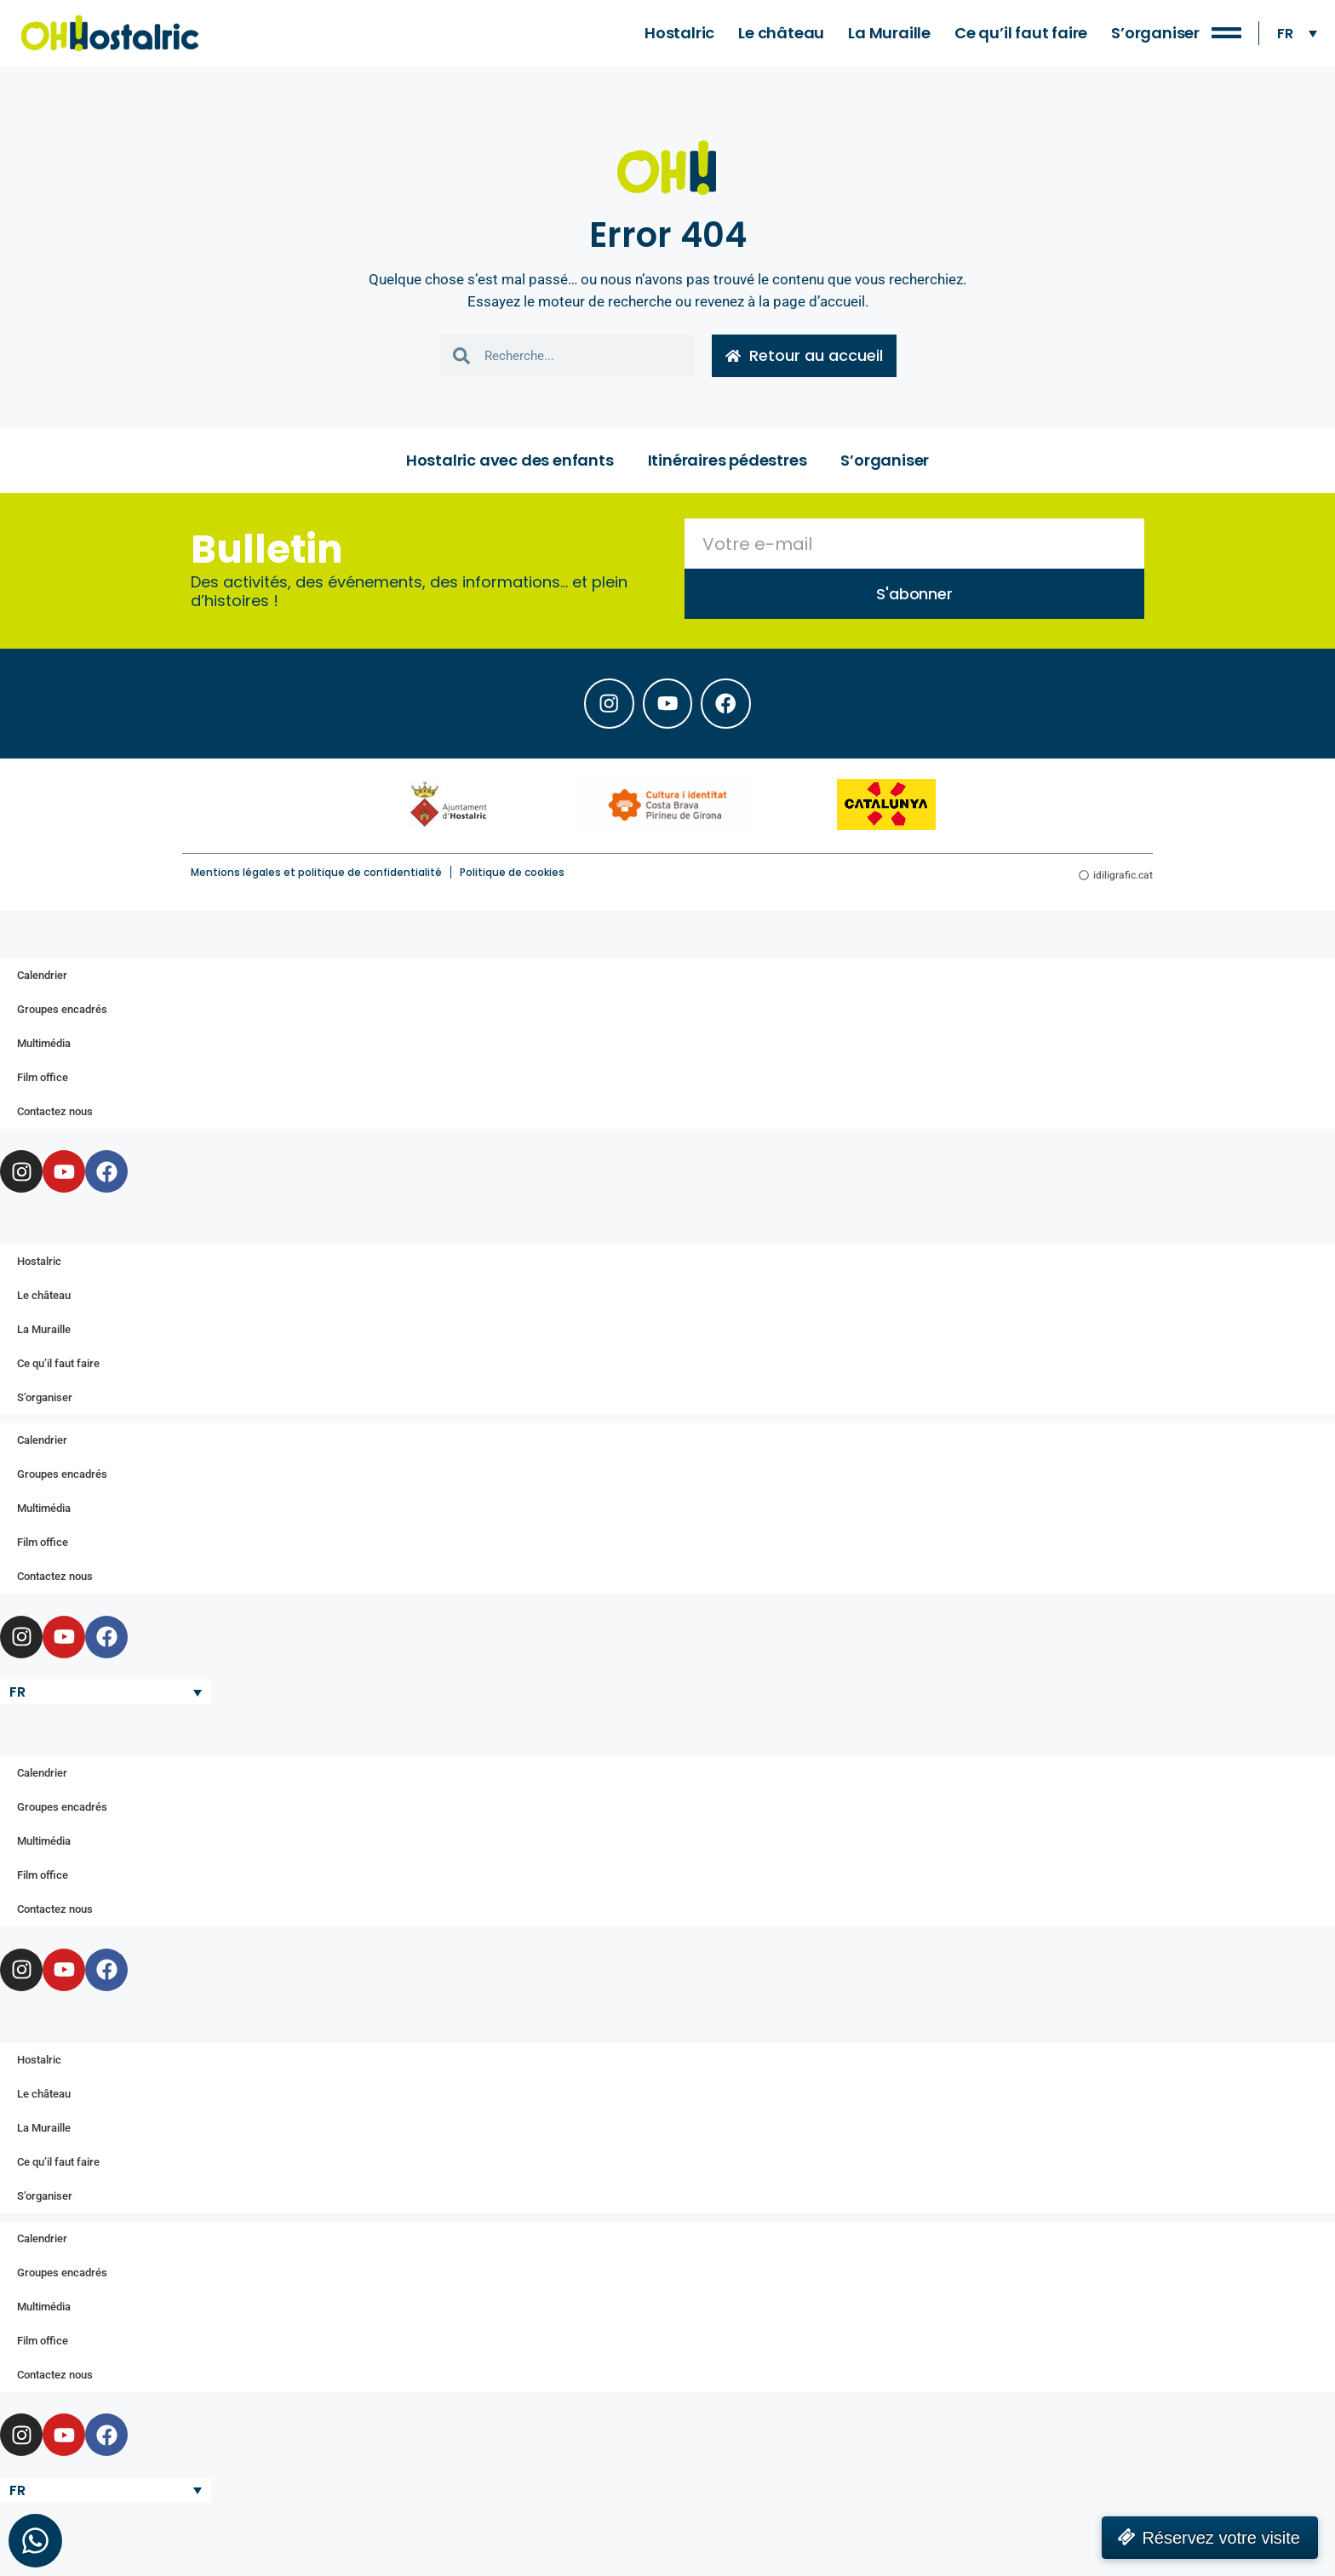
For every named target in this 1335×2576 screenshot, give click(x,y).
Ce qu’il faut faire (1020, 32)
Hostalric (679, 32)
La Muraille (889, 32)
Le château (781, 32)
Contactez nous (55, 1114)
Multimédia (44, 1045)
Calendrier (42, 977)
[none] (1297, 33)
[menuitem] (1297, 33)
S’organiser (1155, 32)
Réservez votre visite (1221, 2537)
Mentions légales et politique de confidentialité (316, 874)
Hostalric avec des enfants (510, 461)
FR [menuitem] (1285, 33)
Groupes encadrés (62, 1011)
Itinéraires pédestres (727, 461)
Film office (42, 1079)
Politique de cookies (512, 874)
